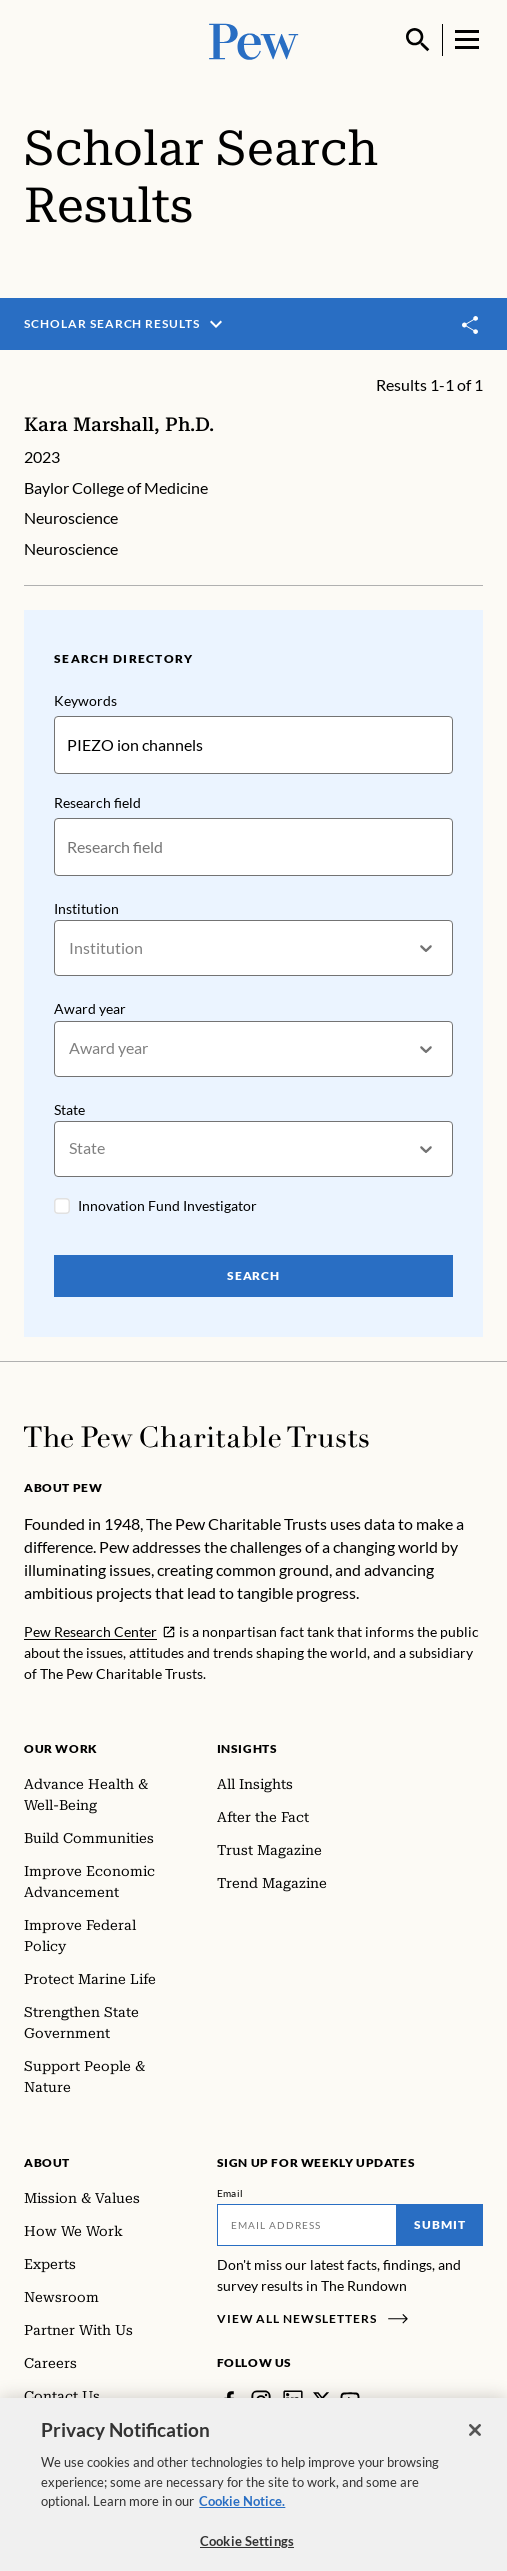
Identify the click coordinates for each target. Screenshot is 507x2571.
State (69, 1108)
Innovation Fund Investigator (167, 1205)
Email (230, 2193)
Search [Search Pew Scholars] (254, 1275)
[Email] (307, 2225)
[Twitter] (321, 2399)
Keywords (85, 700)
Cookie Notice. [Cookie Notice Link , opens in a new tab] (242, 2515)
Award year (90, 1008)
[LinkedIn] (293, 2400)
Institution (86, 908)
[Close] (475, 2444)
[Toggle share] (471, 325)
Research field (97, 802)
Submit (440, 2224)
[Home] (196, 1437)
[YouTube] (350, 2400)
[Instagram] (261, 2400)
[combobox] (70, 948)
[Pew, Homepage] (254, 39)
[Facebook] (229, 2400)
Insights (247, 1748)
